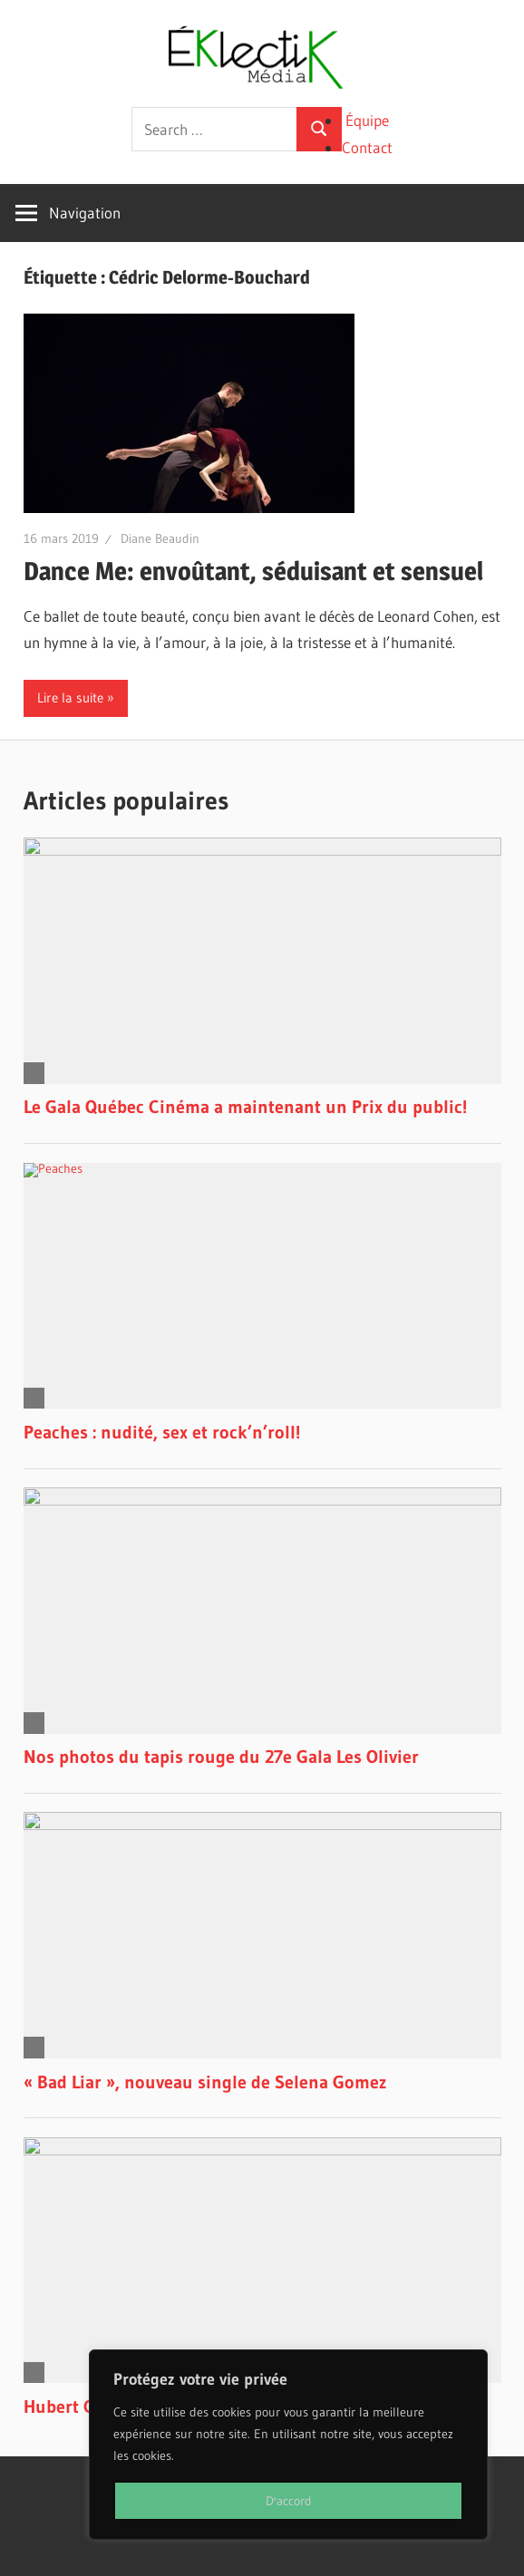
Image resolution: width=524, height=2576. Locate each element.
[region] (288, 2444)
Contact (367, 147)
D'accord (289, 2501)
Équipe (367, 120)
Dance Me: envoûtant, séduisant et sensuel (253, 571)
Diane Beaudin (160, 538)
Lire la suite (70, 697)
